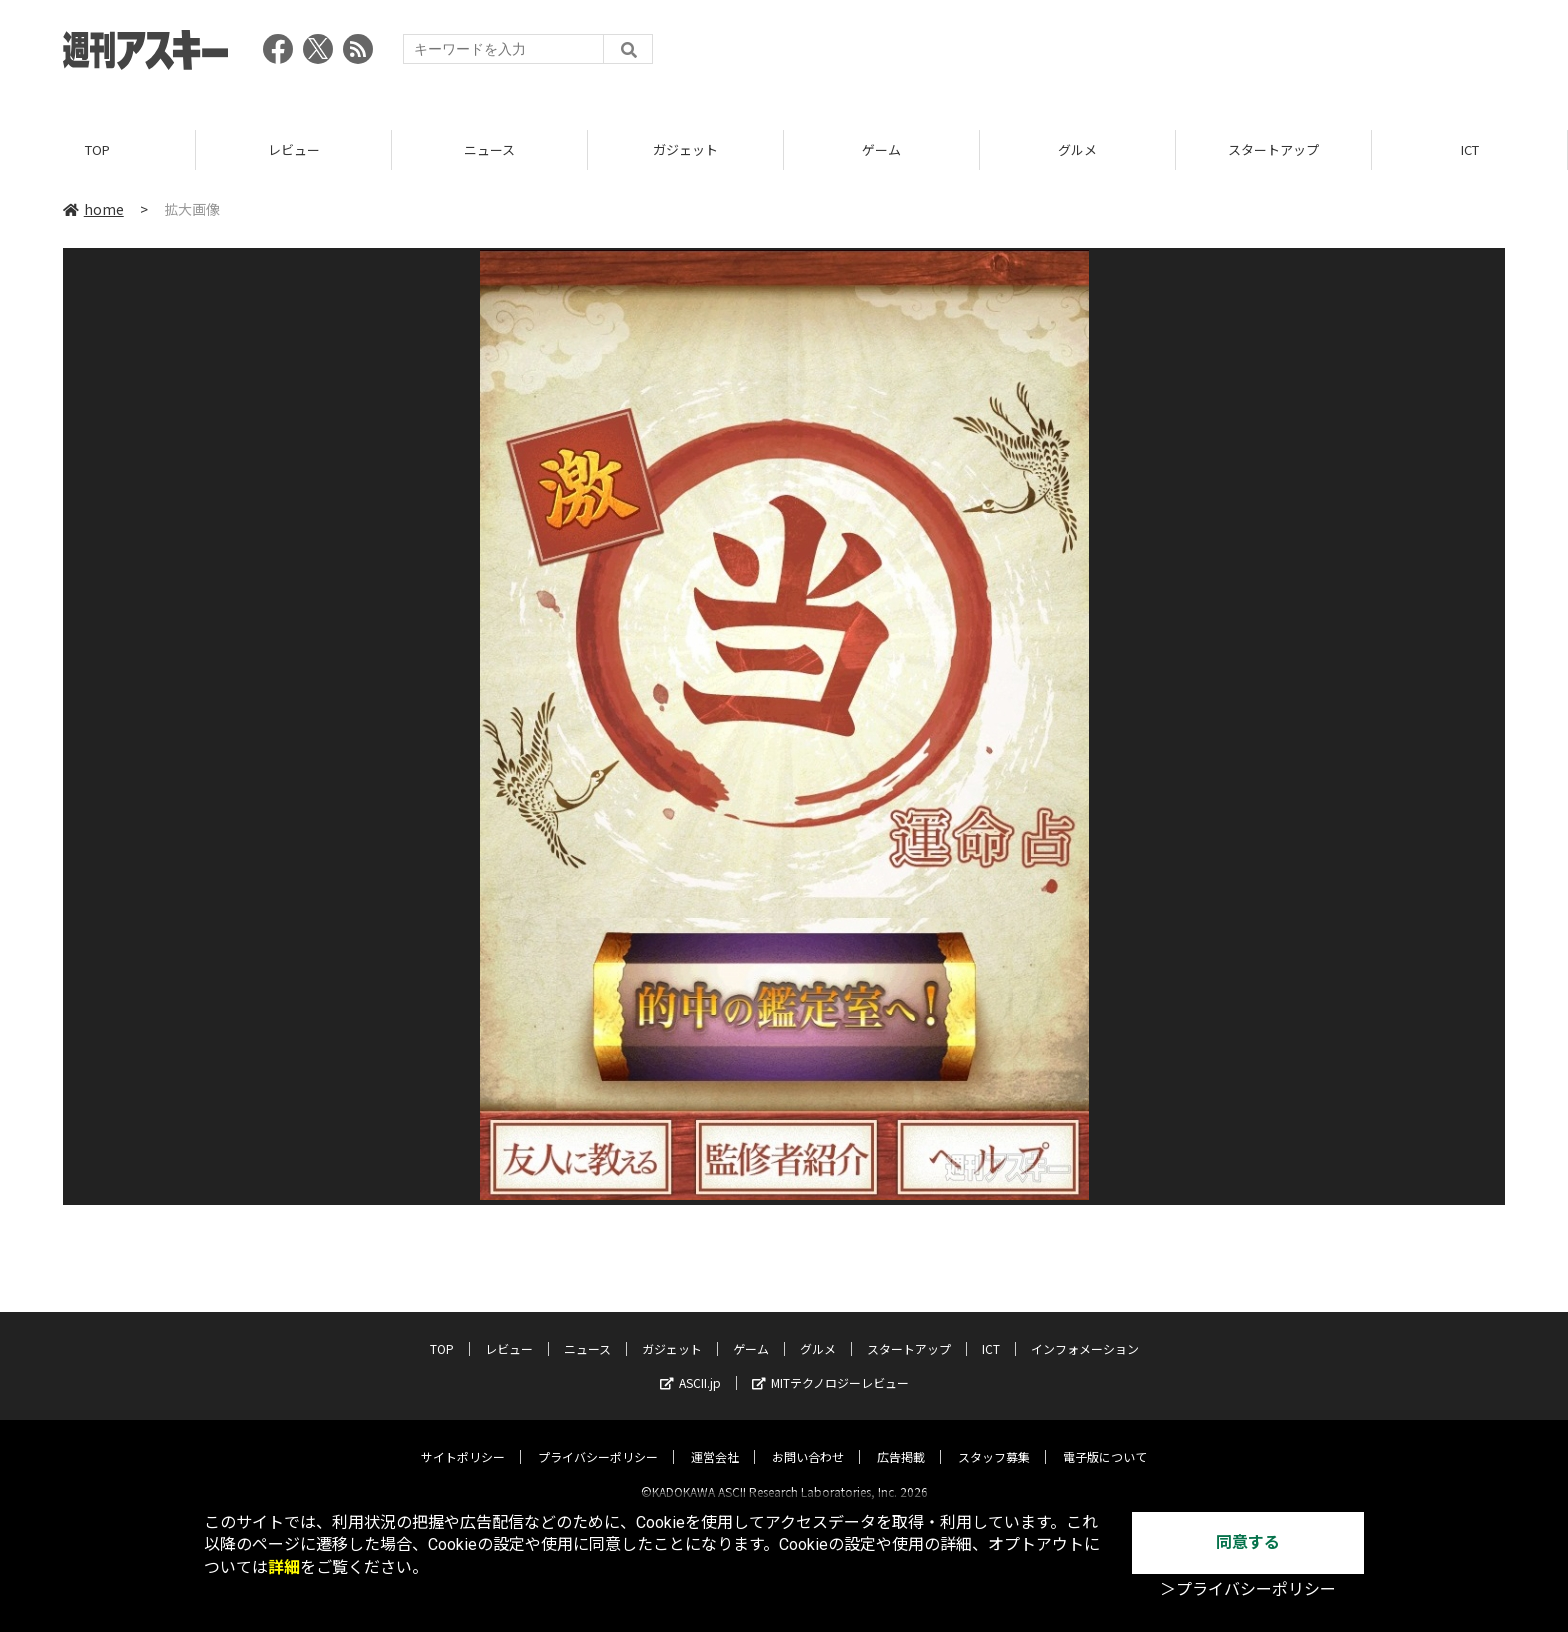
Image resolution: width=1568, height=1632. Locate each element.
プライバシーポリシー (598, 1439)
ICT (1470, 149)
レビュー (294, 149)
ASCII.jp (690, 1365)
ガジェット (685, 149)
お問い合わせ (808, 1439)
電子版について (1105, 1439)
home (93, 209)
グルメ (1077, 149)
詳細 (284, 1567)
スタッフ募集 (994, 1439)
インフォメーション (1085, 1331)
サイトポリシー (463, 1439)
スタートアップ (1273, 149)
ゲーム (881, 149)
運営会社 (715, 1439)
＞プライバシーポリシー (1248, 1589)
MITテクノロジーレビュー (830, 1365)
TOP (97, 149)
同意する (1248, 1542)
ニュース (489, 149)
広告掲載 (901, 1439)
